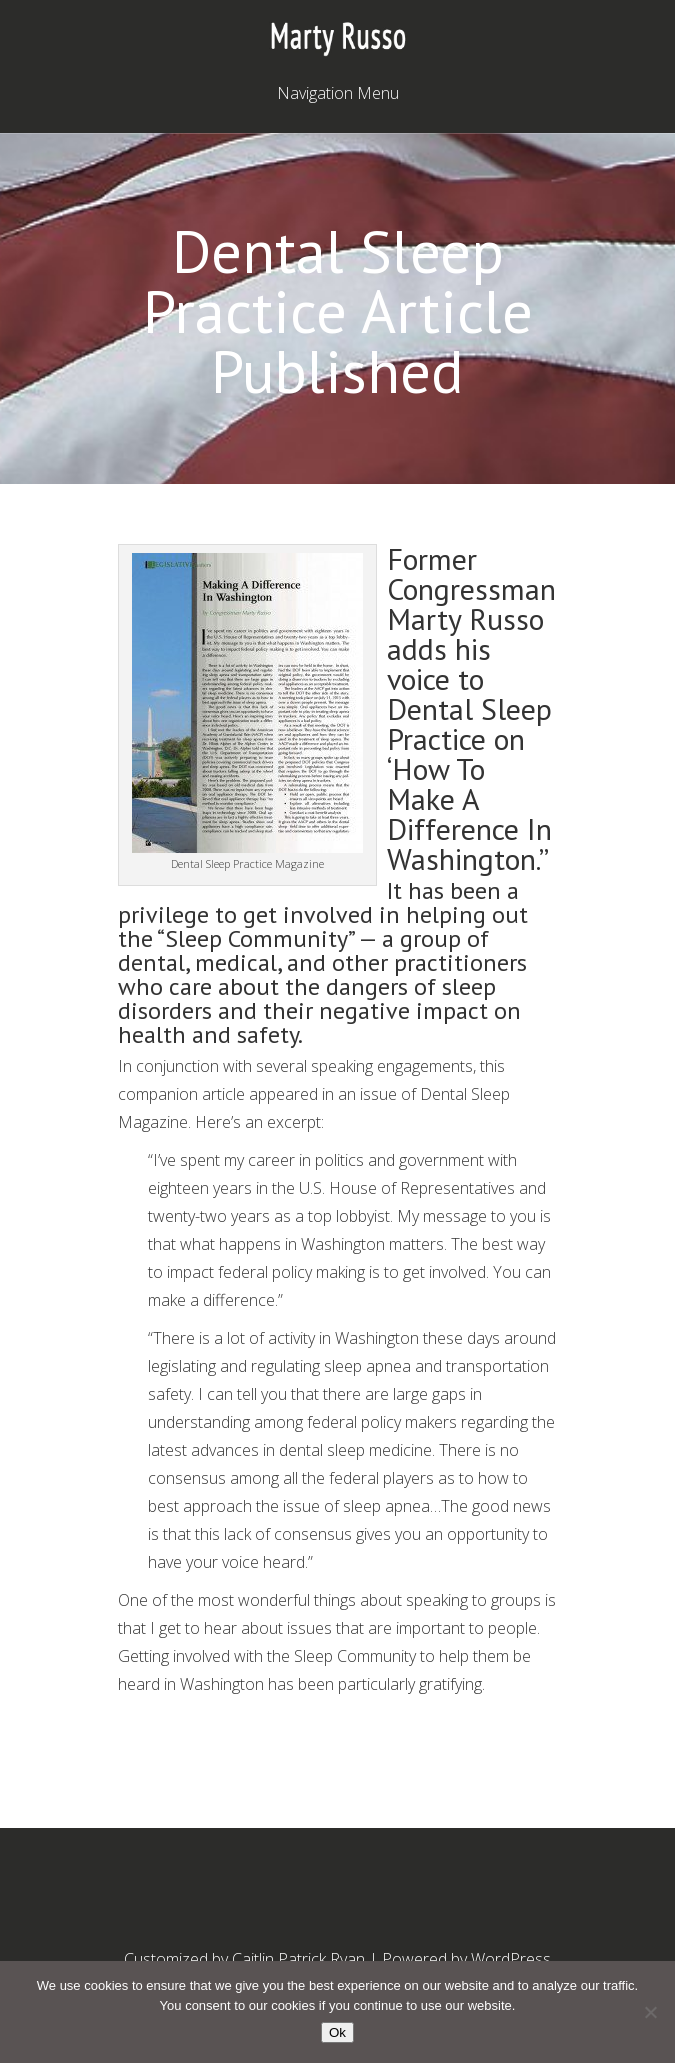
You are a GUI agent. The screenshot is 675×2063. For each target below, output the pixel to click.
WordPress (511, 1959)
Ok (337, 2032)
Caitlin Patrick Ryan (298, 1959)
